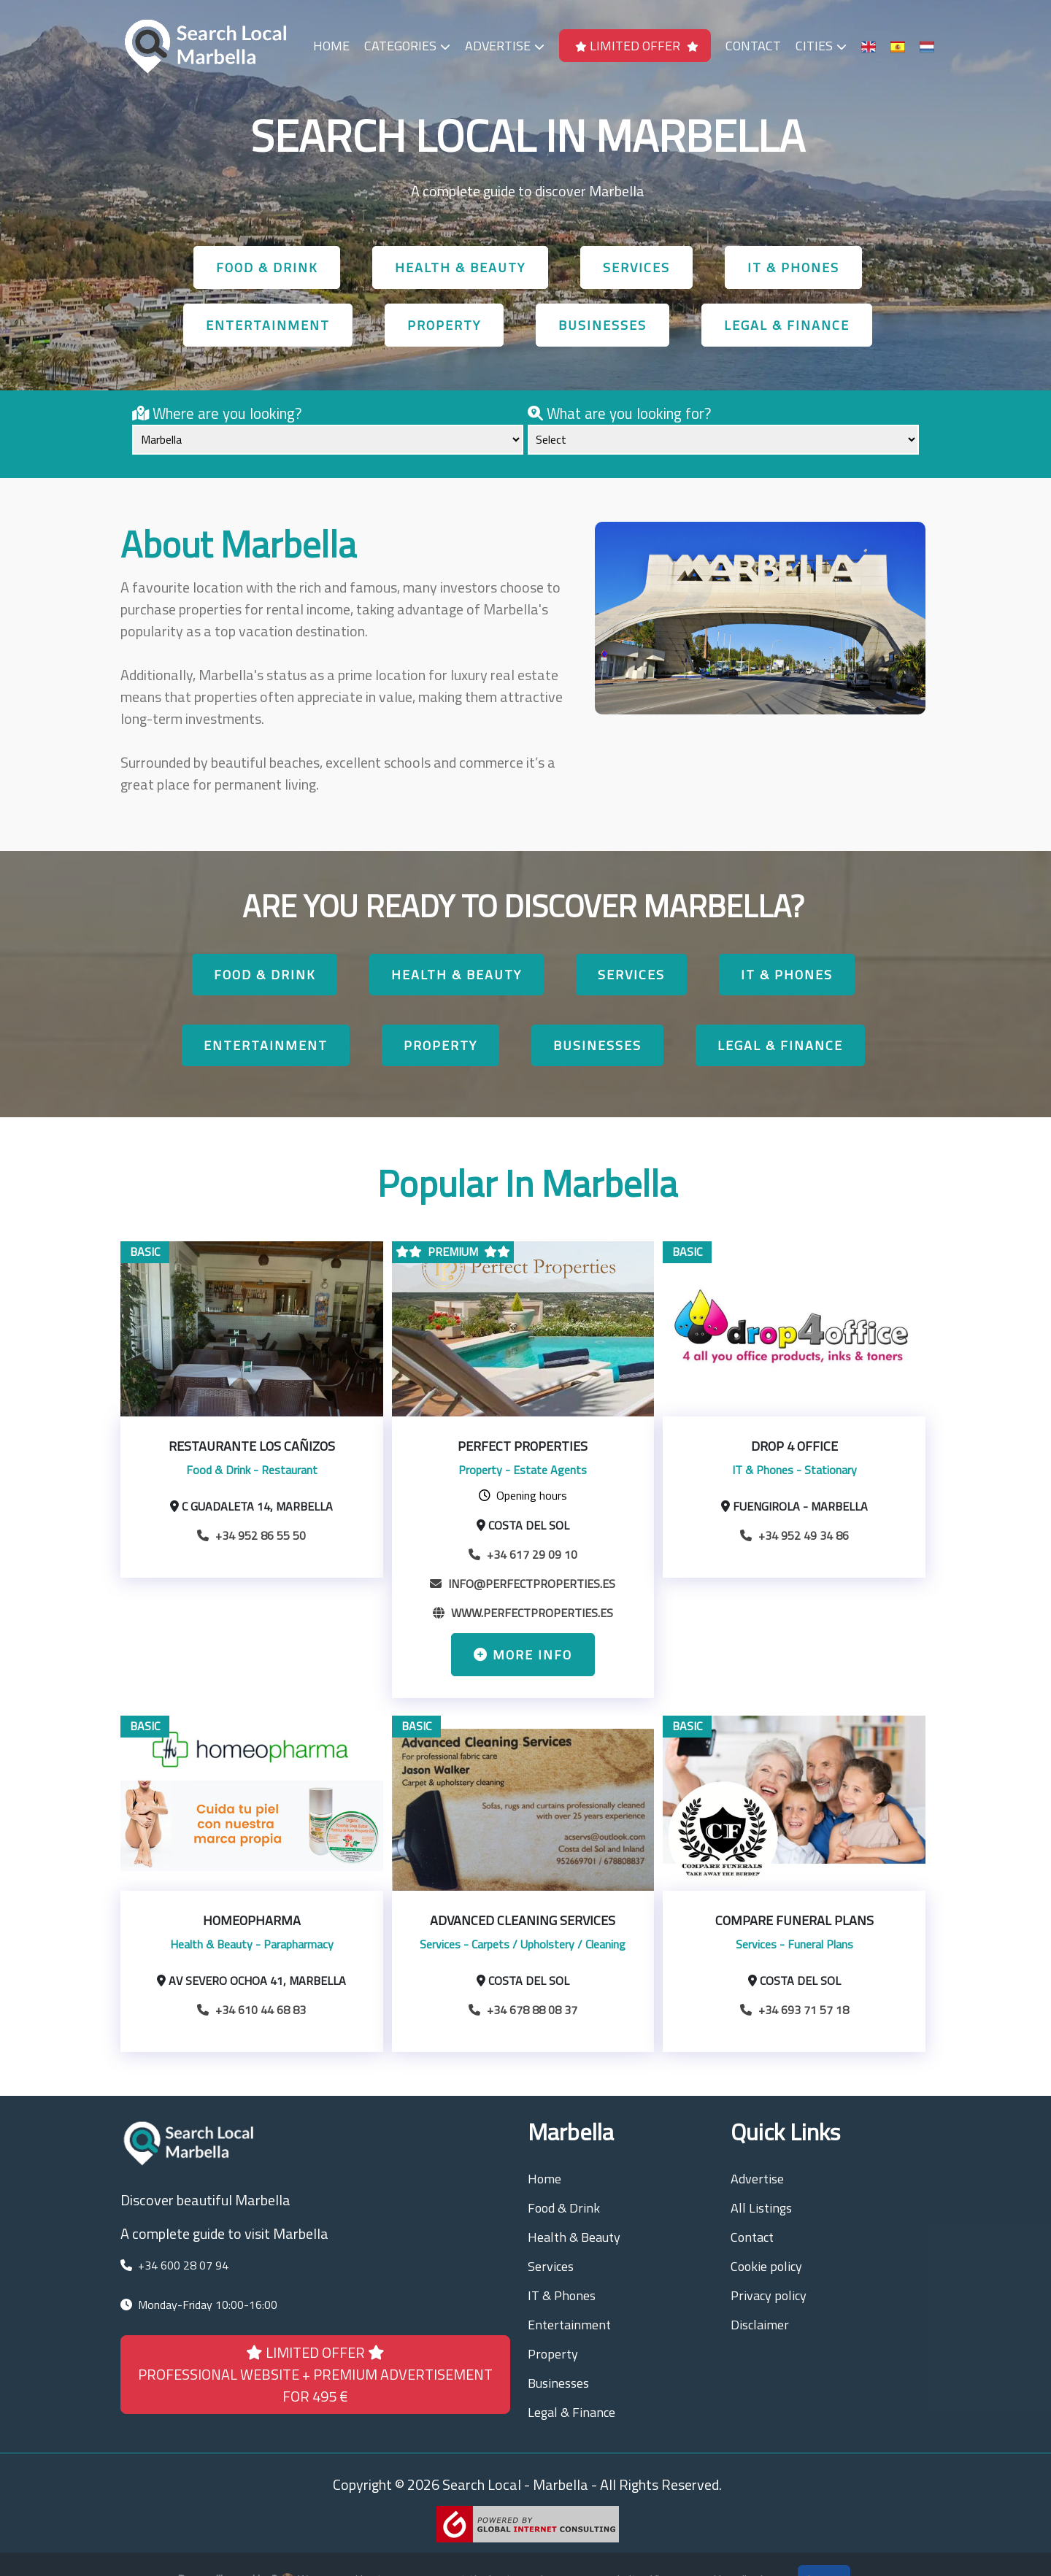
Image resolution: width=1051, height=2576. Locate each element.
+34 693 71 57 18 (794, 2009)
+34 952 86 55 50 (251, 1535)
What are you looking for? (619, 413)
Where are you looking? (216, 413)
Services (636, 267)
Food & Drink (266, 267)
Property (444, 325)
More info (523, 1655)
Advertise (504, 45)
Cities (821, 45)
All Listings (761, 2208)
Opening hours (523, 1495)
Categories (407, 45)
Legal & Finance (787, 325)
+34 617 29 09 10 (523, 1554)
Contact (753, 45)
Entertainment (268, 325)
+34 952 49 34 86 (794, 1535)
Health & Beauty (460, 267)
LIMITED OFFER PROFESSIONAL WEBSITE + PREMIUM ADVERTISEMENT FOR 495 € (315, 2374)
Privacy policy (768, 2295)
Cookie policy (766, 2266)
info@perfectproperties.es (522, 1583)
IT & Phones (793, 267)
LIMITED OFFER (636, 45)
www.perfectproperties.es (523, 1612)
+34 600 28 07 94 (183, 2265)
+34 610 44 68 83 (251, 2009)
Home (331, 45)
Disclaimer (760, 2324)
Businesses (602, 325)
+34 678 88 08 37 (523, 2009)
